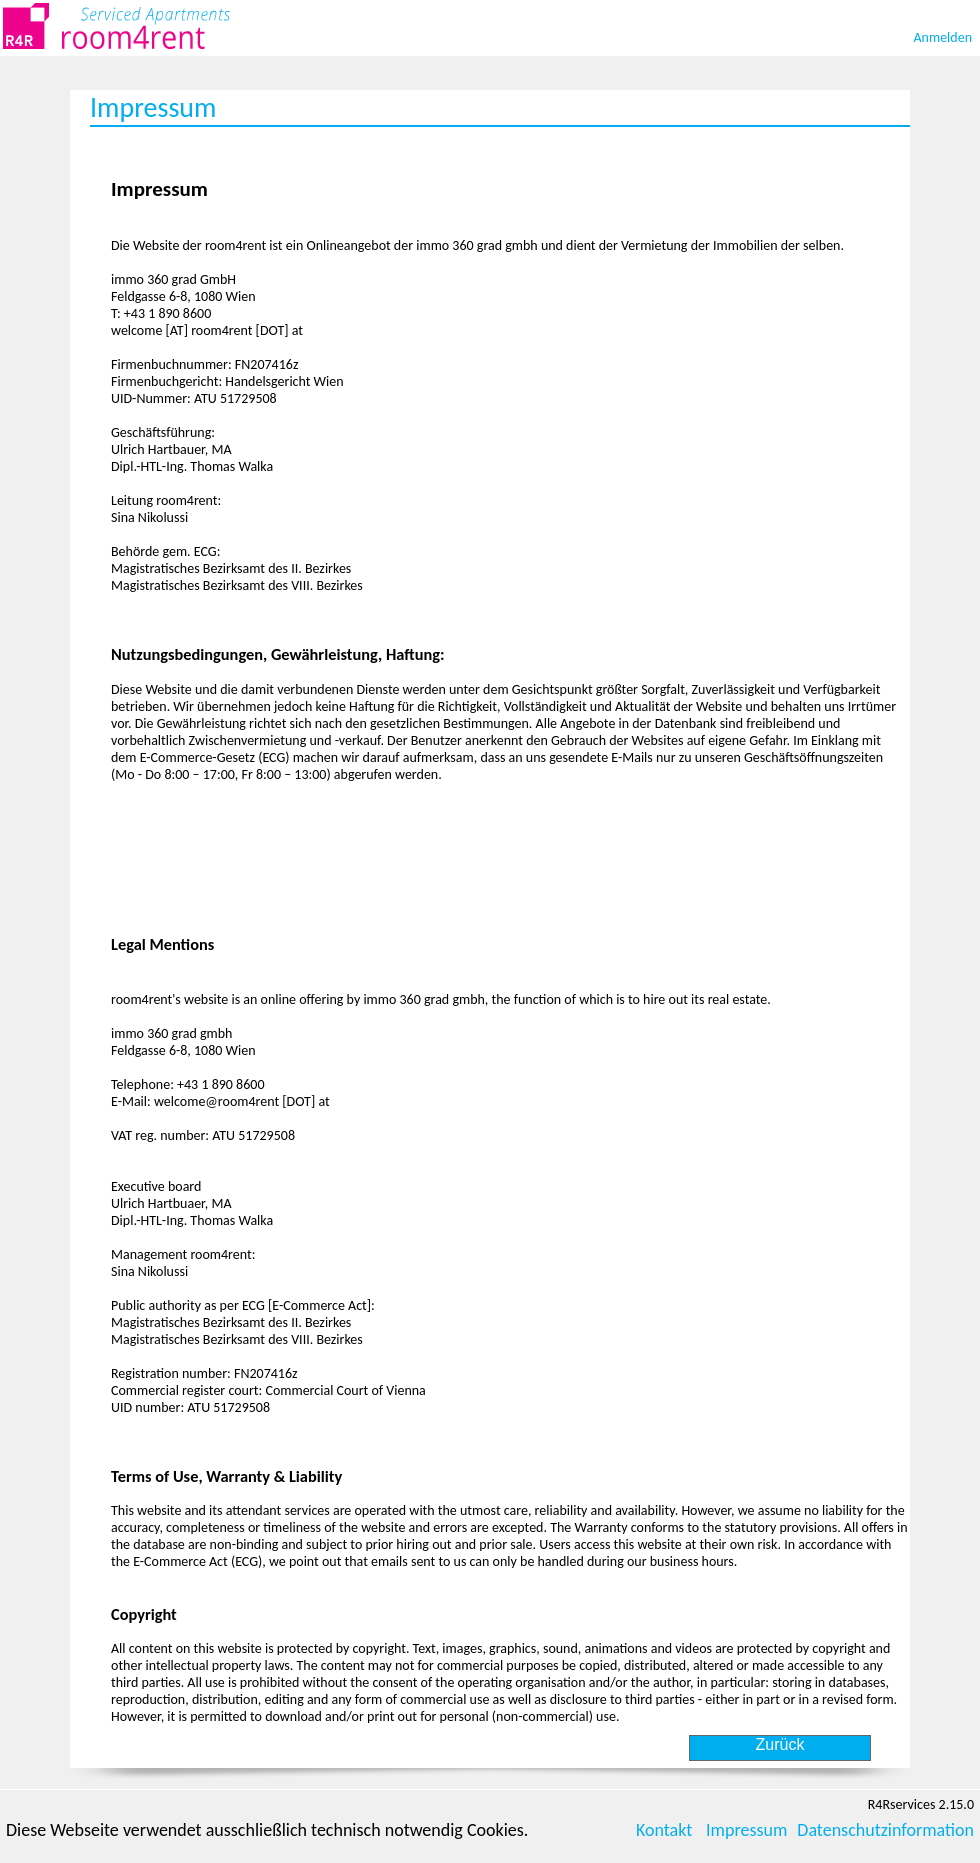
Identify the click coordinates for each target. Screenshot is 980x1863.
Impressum (746, 1830)
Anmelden (943, 37)
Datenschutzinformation (885, 1830)
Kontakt (664, 1830)
